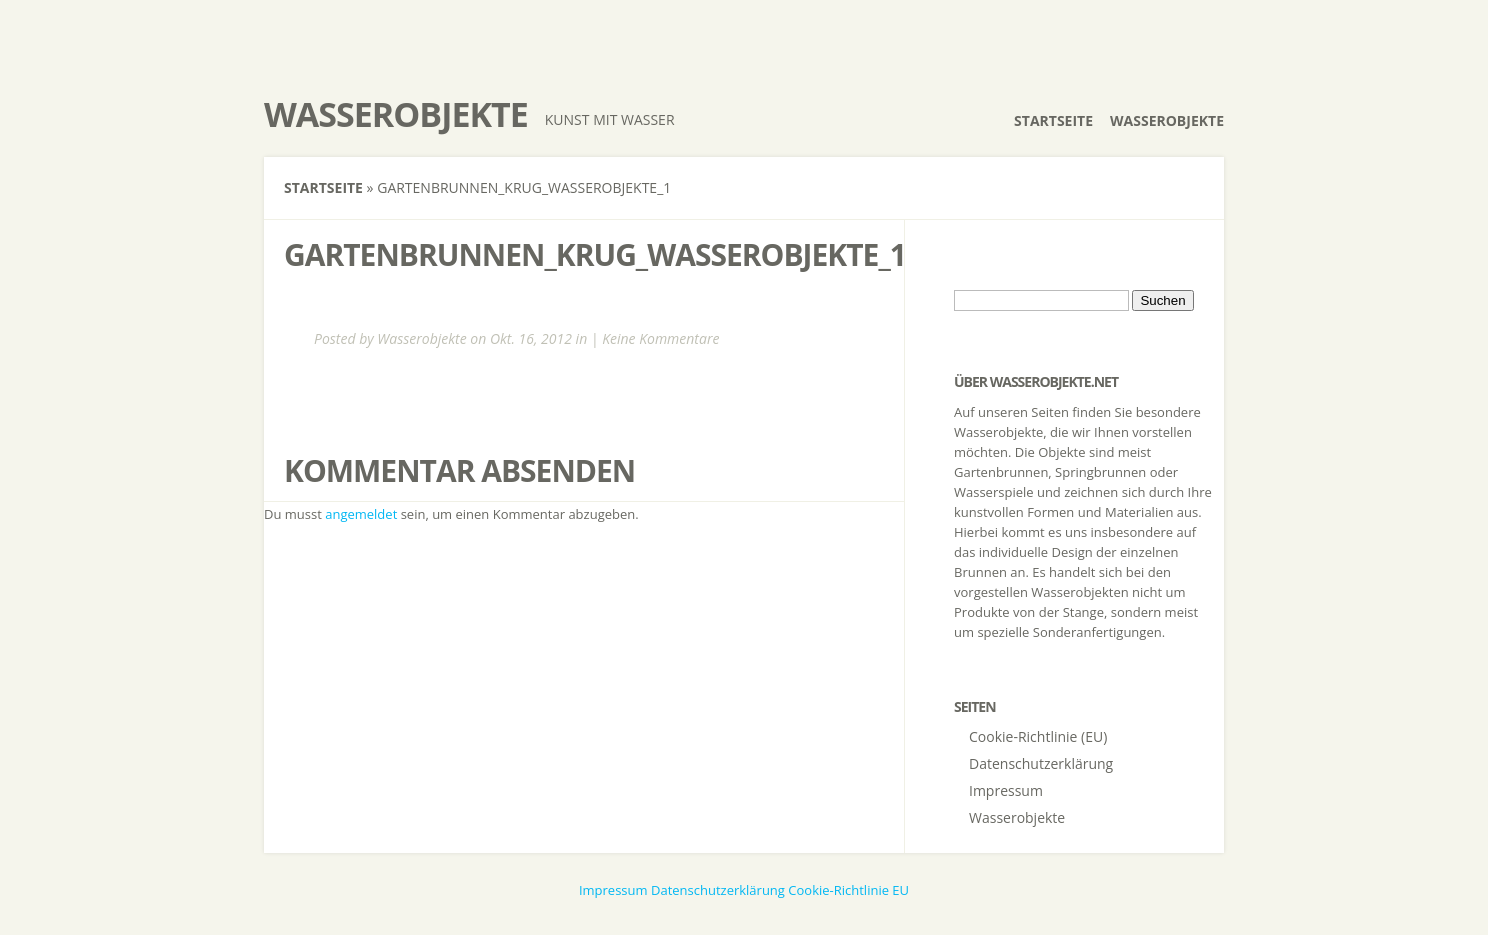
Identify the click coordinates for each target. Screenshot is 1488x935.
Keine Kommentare (660, 338)
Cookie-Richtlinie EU (848, 890)
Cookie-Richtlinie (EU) (1038, 736)
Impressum (1006, 790)
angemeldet (361, 514)
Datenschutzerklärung (1041, 763)
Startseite (1053, 120)
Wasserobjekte (396, 114)
